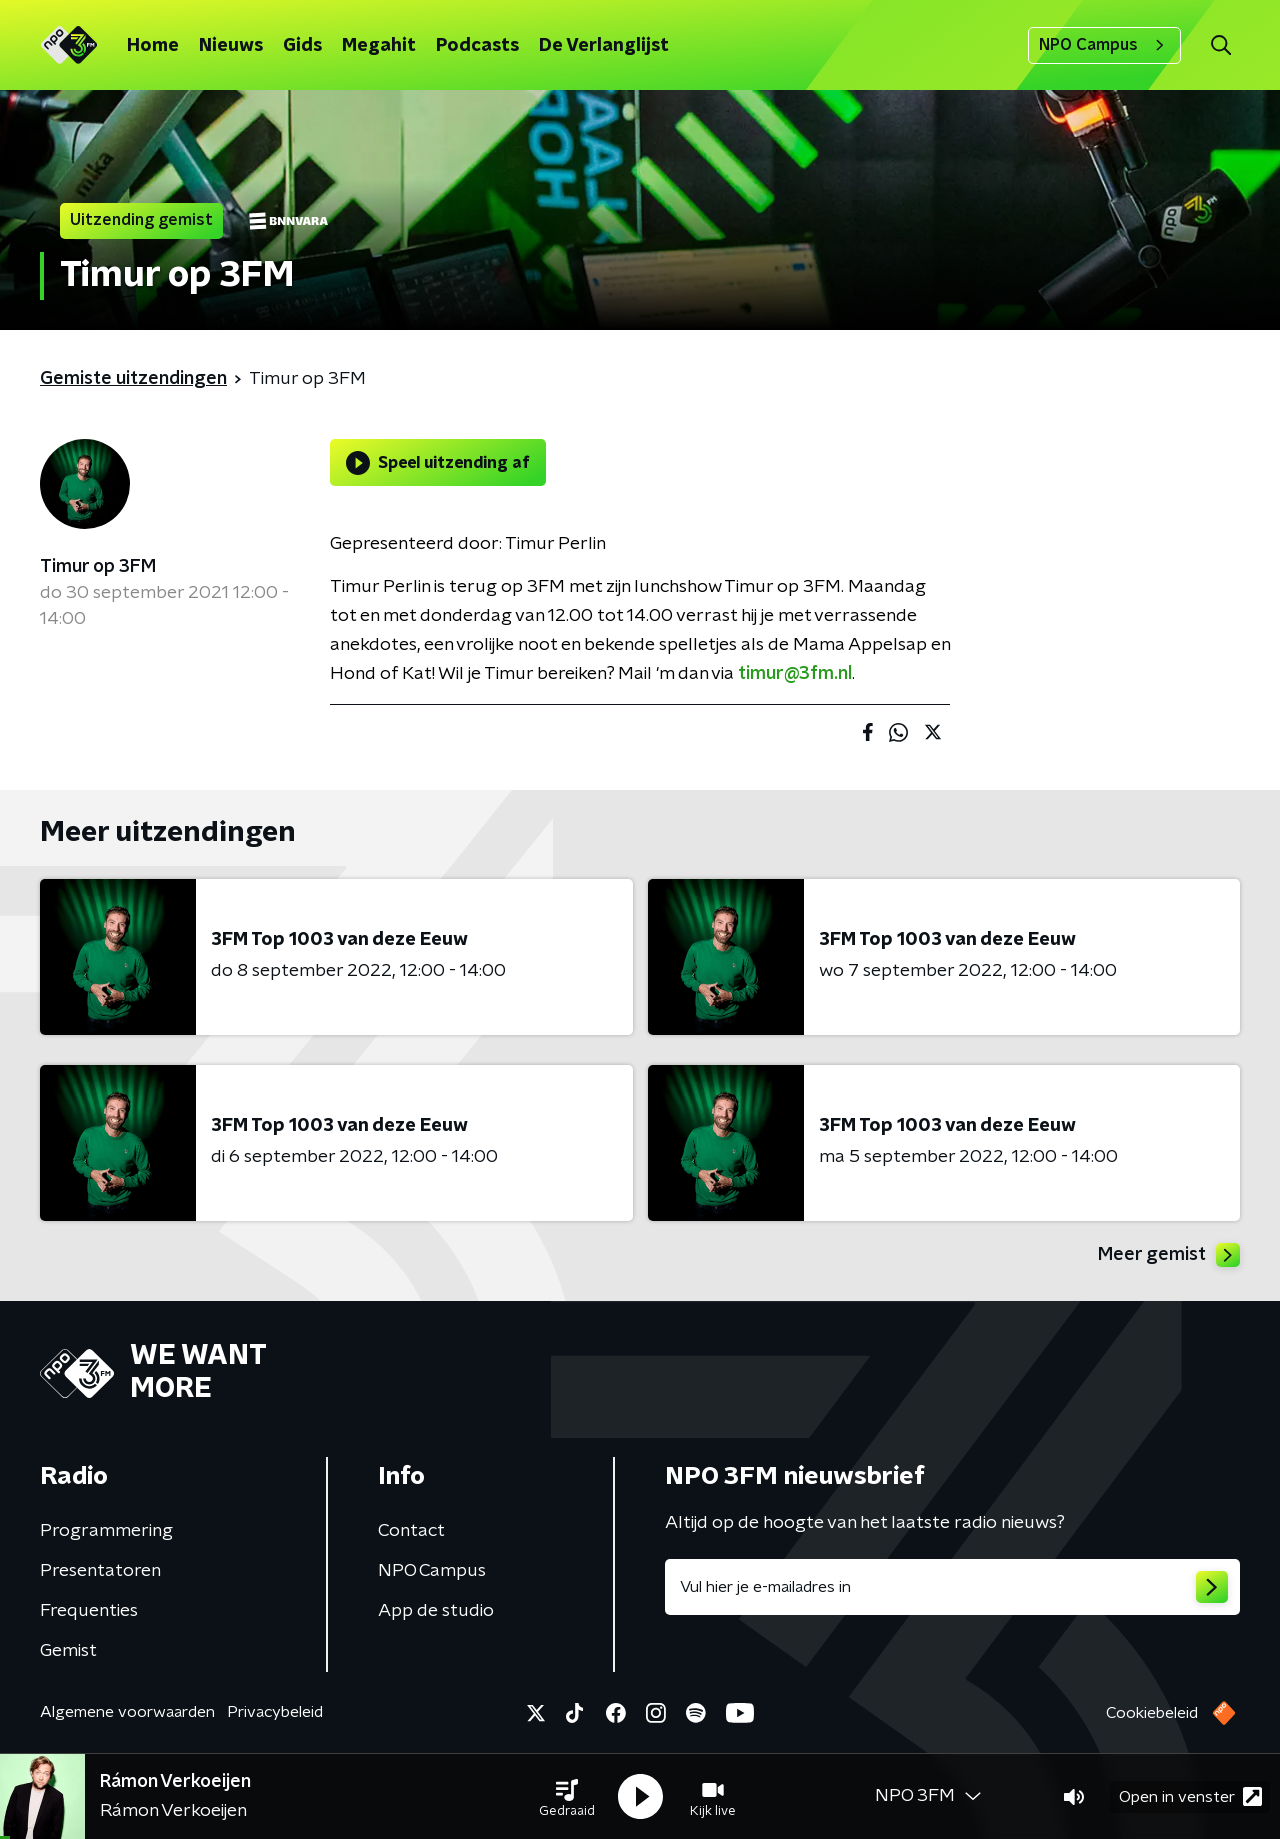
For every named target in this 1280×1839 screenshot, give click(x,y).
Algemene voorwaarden (127, 1712)
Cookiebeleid (1152, 1713)
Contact (411, 1531)
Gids (302, 46)
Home (153, 46)
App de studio (436, 1611)
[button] (567, 1797)
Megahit (379, 46)
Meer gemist (1169, 1255)
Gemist (68, 1651)
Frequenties (89, 1611)
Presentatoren (100, 1571)
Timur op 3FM (98, 567)
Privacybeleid (275, 1712)
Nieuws (231, 46)
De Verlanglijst (604, 46)
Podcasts (477, 46)
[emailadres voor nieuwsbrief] (952, 1587)
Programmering (106, 1531)
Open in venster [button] (1190, 1796)
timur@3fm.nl (795, 674)
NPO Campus (1104, 45)
